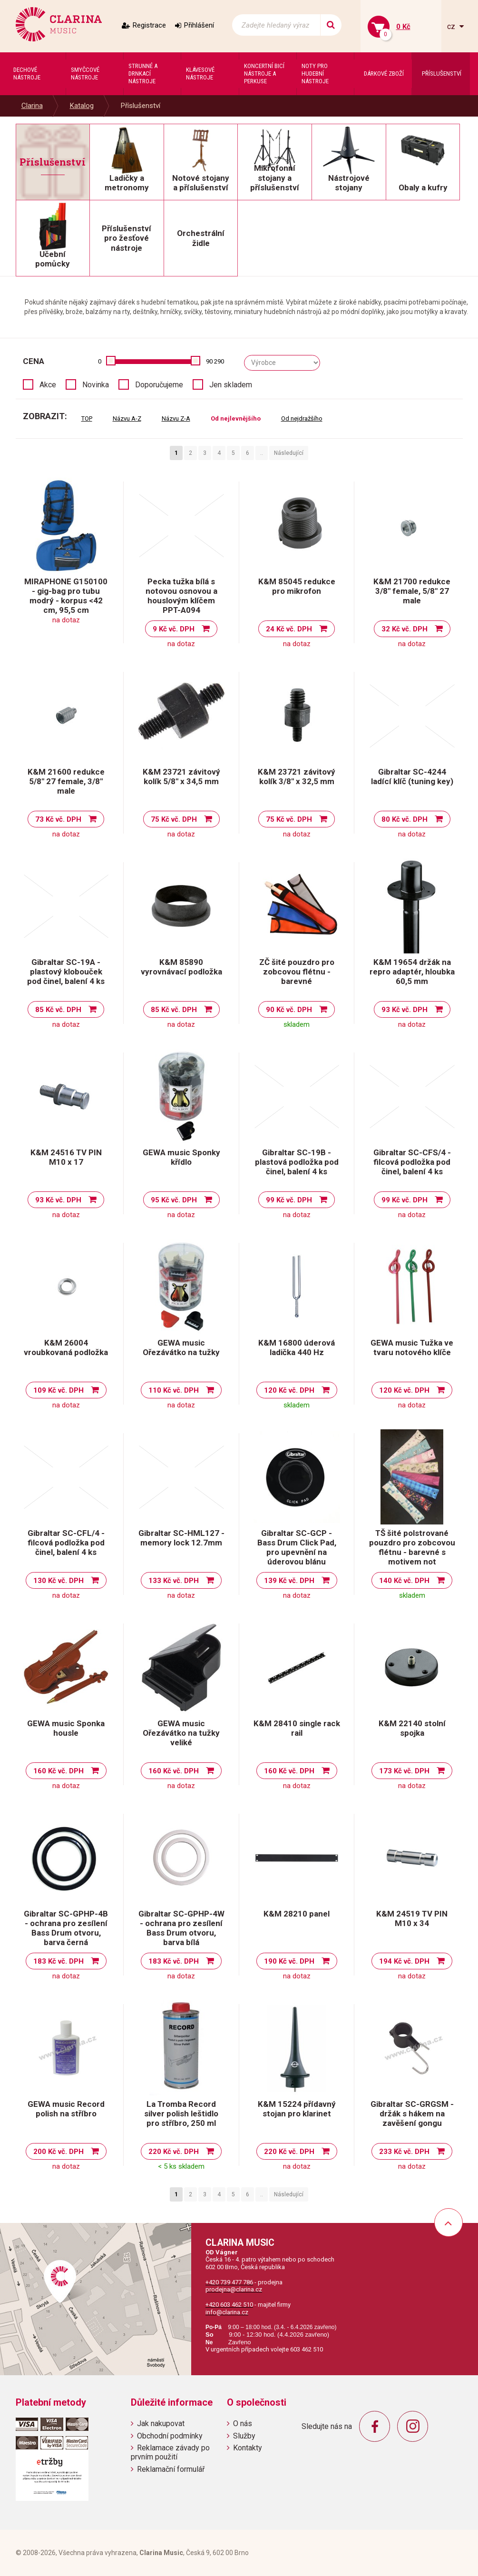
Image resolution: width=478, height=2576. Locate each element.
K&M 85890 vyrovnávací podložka (181, 966)
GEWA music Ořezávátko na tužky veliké (181, 1733)
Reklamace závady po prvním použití (170, 2452)
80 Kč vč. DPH (404, 819)
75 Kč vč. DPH (174, 819)
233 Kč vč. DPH (404, 2151)
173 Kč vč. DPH (404, 1771)
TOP (86, 418)
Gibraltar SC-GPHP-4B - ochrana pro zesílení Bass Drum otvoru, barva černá (66, 1928)
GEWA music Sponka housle (66, 1728)
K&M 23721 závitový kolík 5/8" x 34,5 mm (181, 776)
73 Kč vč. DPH (58, 819)
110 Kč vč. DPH (173, 1390)
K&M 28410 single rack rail (297, 1728)
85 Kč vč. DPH (58, 1009)
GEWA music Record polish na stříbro (66, 2108)
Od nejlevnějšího (236, 418)
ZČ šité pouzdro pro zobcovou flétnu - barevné (296, 971)
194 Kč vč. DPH (404, 1961)
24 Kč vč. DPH (289, 629)
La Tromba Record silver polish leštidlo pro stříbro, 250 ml (181, 2113)
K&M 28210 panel (296, 1913)
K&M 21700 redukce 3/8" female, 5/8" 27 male (411, 591)
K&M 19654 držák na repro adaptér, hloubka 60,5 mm (412, 971)
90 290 (215, 361)
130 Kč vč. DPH (58, 1580)
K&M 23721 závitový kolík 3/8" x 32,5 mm (296, 776)
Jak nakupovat (161, 2423)
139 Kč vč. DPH (289, 1580)
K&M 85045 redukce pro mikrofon (296, 586)
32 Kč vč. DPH (404, 629)
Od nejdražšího (301, 418)
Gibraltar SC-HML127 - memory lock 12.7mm (181, 1537)
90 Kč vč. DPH (289, 1009)
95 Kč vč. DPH (174, 1200)
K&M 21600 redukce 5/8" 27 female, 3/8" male (66, 781)
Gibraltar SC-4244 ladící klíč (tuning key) (412, 776)
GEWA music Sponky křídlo (181, 1157)
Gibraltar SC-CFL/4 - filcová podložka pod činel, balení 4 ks (66, 1542)
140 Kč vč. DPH (404, 1580)
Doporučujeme (159, 384)
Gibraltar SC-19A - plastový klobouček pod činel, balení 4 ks (66, 971)
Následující (288, 453)
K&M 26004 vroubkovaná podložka (66, 1347)
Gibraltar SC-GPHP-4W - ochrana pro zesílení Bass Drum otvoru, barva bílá (181, 1928)
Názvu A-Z (127, 418)
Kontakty (247, 2447)
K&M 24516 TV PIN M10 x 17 (66, 1157)
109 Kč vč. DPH (58, 1390)
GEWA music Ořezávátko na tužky (181, 1347)
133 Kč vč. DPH (173, 1580)
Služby (244, 2435)
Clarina (32, 105)
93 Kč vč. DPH (404, 1009)
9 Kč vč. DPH (174, 629)
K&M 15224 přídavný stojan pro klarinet (297, 2108)
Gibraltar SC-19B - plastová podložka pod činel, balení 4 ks (297, 1162)
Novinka (95, 384)
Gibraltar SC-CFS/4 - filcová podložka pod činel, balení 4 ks (412, 1162)
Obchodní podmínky (170, 2435)
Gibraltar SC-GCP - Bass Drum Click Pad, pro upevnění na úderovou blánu (296, 1547)
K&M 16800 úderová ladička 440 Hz (296, 1347)
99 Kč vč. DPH (289, 1200)
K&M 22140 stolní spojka (412, 1728)
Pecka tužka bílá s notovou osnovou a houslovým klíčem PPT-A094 (181, 596)
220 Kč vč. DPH (173, 2151)
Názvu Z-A (176, 418)
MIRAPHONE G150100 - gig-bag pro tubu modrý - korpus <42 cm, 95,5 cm (65, 596)
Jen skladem (230, 384)
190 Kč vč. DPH (289, 1961)
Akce (47, 384)
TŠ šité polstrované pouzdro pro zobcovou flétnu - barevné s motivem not (412, 1547)
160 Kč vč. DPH (58, 1771)
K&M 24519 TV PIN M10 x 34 (412, 1918)
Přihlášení (199, 25)
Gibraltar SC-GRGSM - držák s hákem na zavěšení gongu (412, 2113)
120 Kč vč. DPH (289, 1390)
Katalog (82, 105)
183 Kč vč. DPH (58, 1961)
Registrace (149, 25)
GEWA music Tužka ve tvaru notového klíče (412, 1347)
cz (452, 26)
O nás (242, 2423)
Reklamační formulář (171, 2469)
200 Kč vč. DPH (58, 2151)
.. (261, 453)
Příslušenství (140, 105)
